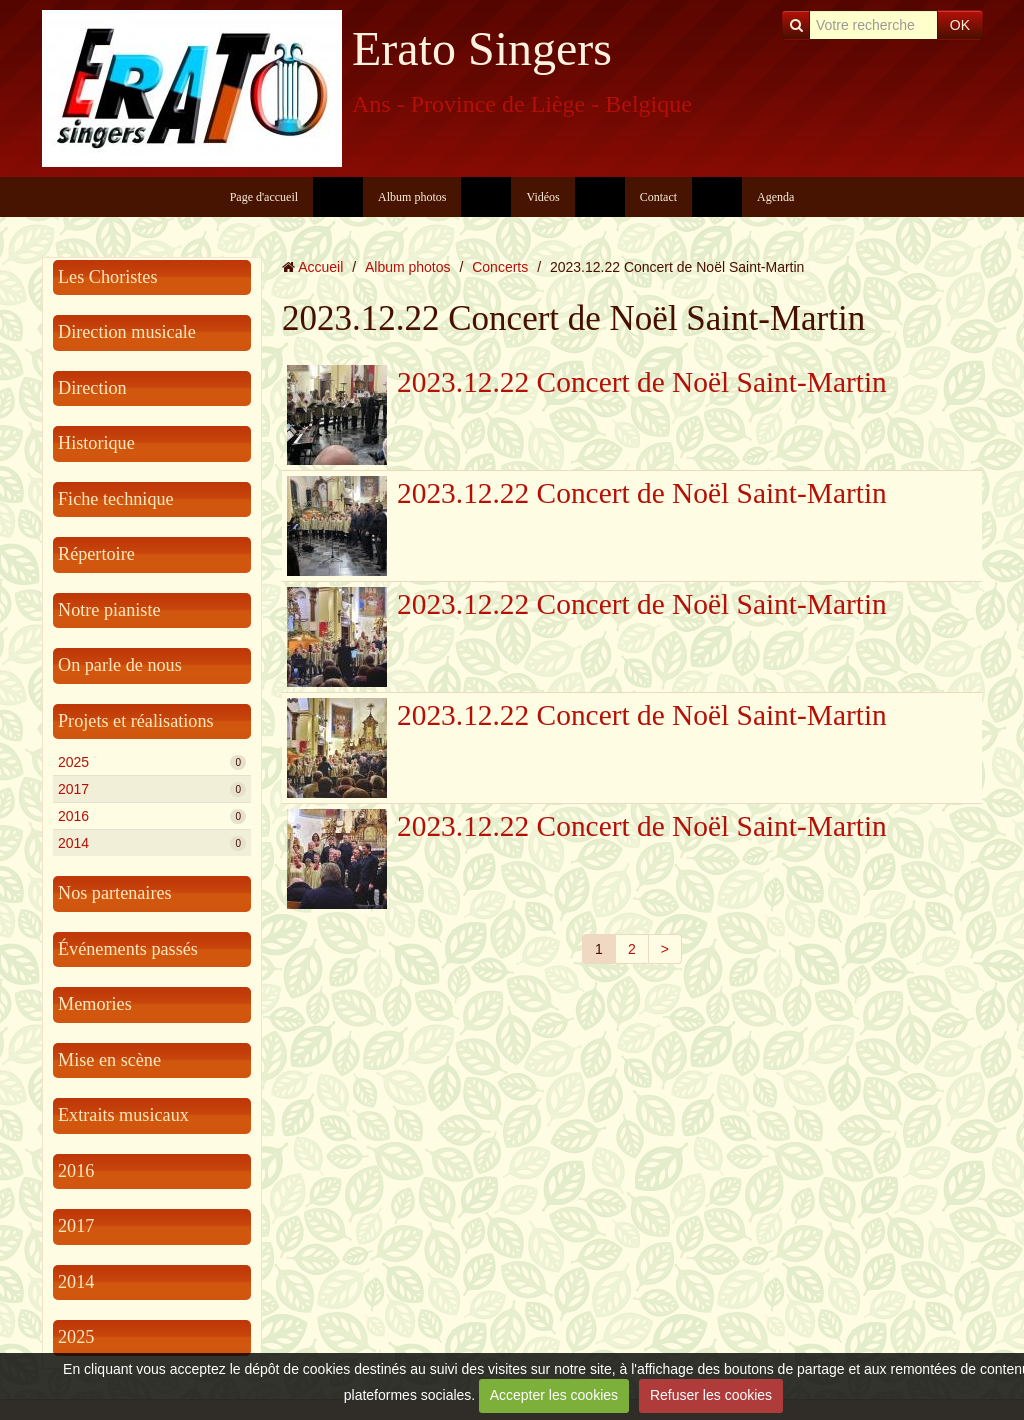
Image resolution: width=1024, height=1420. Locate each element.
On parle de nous (120, 665)
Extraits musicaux (123, 1115)
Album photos (412, 197)
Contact (658, 197)
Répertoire (96, 554)
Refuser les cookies (711, 1395)
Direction (92, 388)
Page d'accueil (264, 197)
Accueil (320, 267)
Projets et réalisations (136, 721)
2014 (152, 843)
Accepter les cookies (554, 1395)
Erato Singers (482, 48)
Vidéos (542, 197)
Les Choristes (108, 277)
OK (960, 25)
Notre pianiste (109, 610)
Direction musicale (127, 332)
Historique (96, 443)
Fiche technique (116, 499)
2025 (152, 762)
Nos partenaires (115, 893)
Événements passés (128, 949)
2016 (152, 816)
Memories (95, 1004)
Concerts (500, 267)
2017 (152, 789)
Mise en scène (109, 1060)
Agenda (775, 197)
